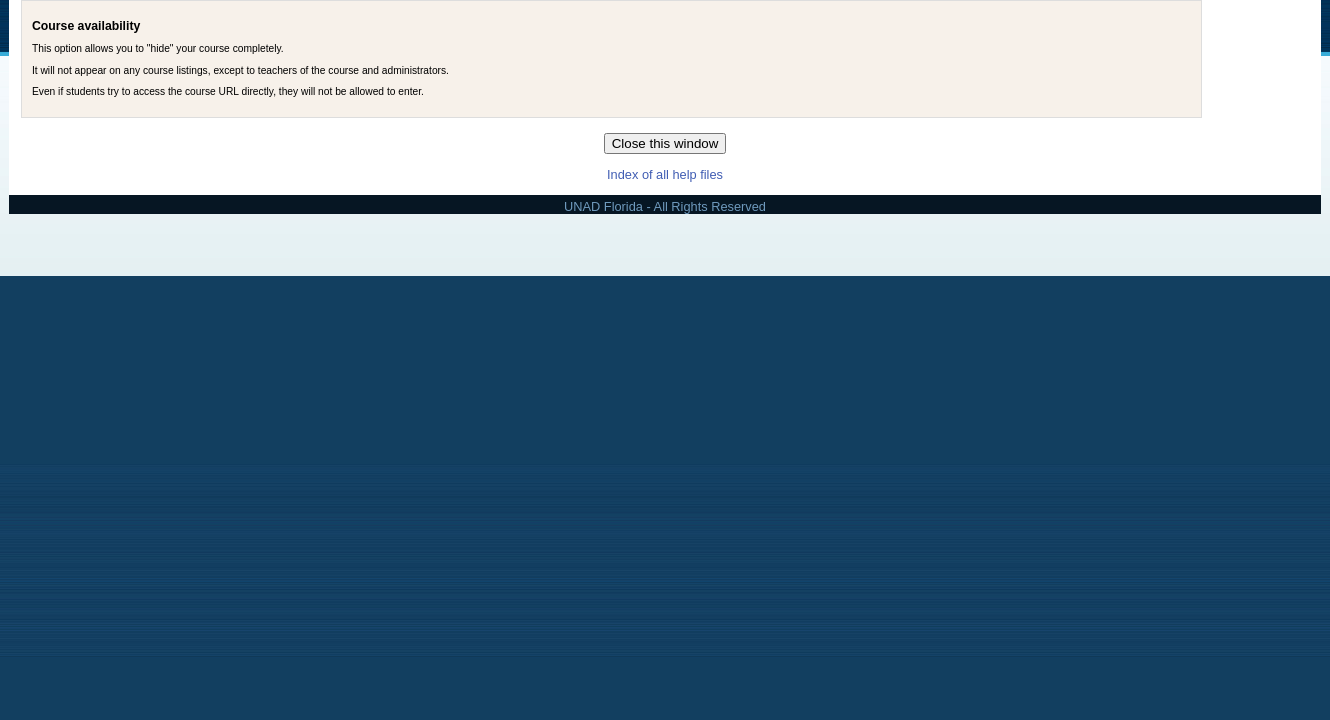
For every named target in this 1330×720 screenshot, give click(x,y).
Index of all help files (665, 174)
